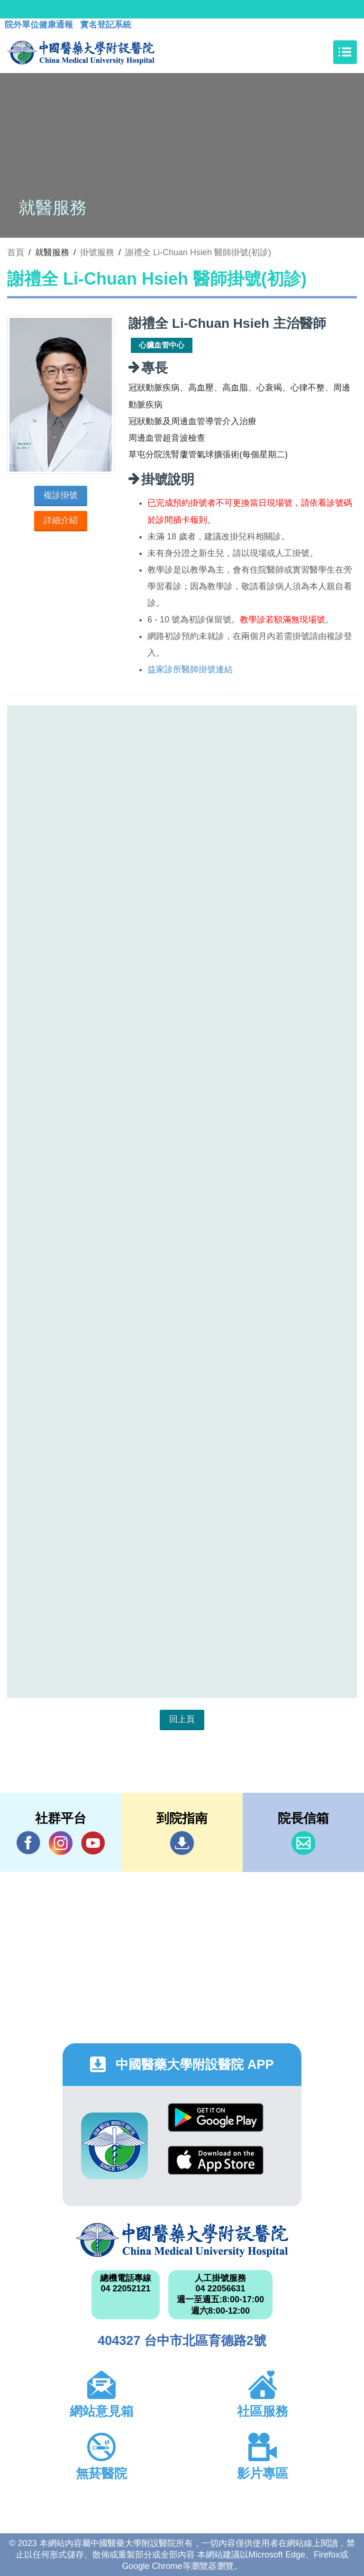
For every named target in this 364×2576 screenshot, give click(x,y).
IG (61, 1843)
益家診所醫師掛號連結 (190, 669)
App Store (216, 2160)
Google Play (216, 2117)
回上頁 (182, 1719)
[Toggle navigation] (345, 52)
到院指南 (182, 1843)
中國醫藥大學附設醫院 (182, 2240)
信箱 (303, 1843)
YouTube (93, 1842)
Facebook (28, 1842)
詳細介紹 (61, 520)
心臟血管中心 (161, 345)
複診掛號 (61, 495)
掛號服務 (97, 252)
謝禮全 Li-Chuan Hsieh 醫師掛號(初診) (198, 252)
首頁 (15, 252)
